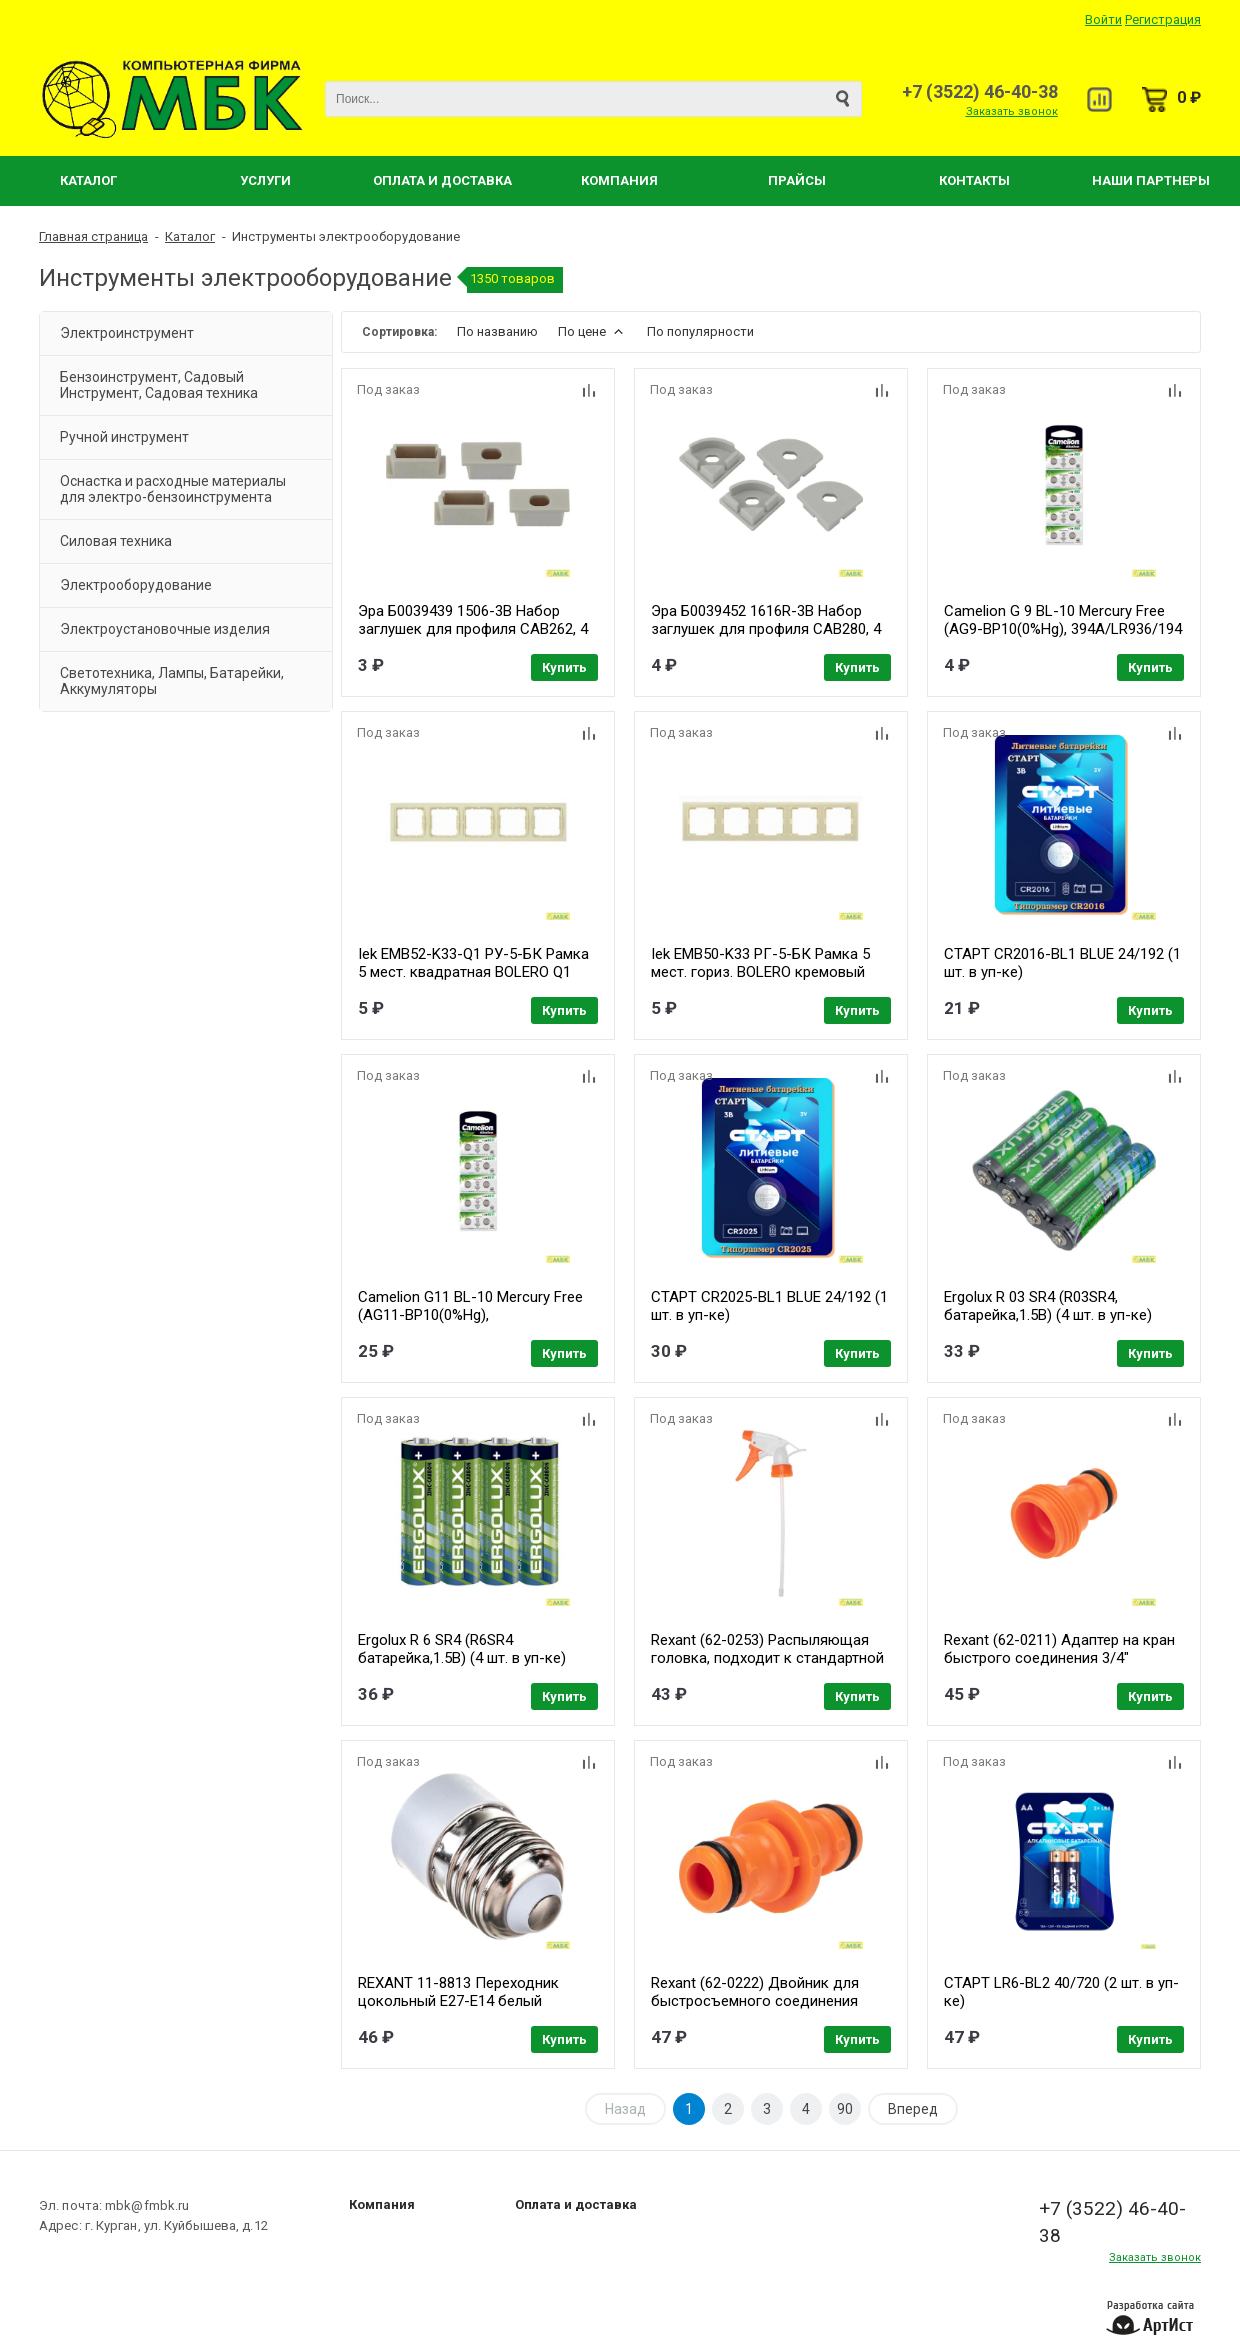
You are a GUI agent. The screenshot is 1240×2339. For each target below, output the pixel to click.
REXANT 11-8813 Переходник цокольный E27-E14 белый (458, 1992)
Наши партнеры (1151, 180)
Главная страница (93, 236)
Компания (619, 180)
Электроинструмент (127, 333)
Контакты (974, 180)
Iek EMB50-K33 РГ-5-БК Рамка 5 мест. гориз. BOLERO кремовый (760, 963)
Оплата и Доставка (442, 180)
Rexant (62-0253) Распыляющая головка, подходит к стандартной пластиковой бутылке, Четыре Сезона (767, 1667)
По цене (592, 331)
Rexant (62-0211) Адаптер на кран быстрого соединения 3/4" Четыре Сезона (1059, 1658)
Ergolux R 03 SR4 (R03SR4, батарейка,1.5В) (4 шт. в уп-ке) (1048, 1306)
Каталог (88, 180)
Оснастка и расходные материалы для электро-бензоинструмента (173, 489)
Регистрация (1163, 19)
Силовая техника (116, 541)
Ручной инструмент (124, 437)
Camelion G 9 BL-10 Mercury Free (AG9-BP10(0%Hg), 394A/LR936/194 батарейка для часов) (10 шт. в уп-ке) (1063, 638)
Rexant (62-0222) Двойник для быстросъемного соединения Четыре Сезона (755, 2001)
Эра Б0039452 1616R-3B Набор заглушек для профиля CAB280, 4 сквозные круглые (766, 629)
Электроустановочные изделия (165, 629)
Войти (1103, 19)
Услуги (265, 180)
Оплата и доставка (576, 2204)
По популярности (700, 331)
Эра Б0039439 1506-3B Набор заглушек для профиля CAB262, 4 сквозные (473, 629)
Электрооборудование (136, 585)
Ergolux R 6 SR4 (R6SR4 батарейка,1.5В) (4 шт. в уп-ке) (462, 1649)
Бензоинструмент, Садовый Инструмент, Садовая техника (159, 385)
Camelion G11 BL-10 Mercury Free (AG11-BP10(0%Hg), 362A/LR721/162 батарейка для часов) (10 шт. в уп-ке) (470, 1324)
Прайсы (797, 180)
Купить (564, 667)
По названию (497, 331)
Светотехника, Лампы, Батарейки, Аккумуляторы (172, 681)
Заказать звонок (1012, 111)
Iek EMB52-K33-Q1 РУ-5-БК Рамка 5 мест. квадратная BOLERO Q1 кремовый (473, 972)
